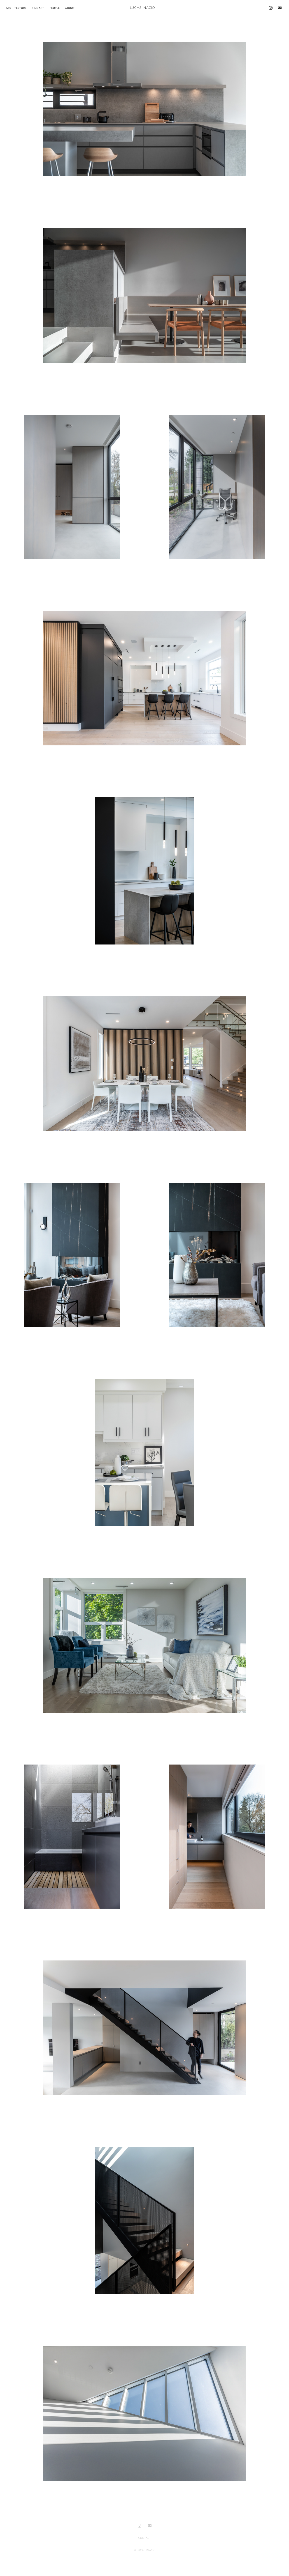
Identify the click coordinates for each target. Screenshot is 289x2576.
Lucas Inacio (142, 8)
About (70, 8)
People (55, 8)
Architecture (16, 8)
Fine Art (38, 8)
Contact (144, 2538)
